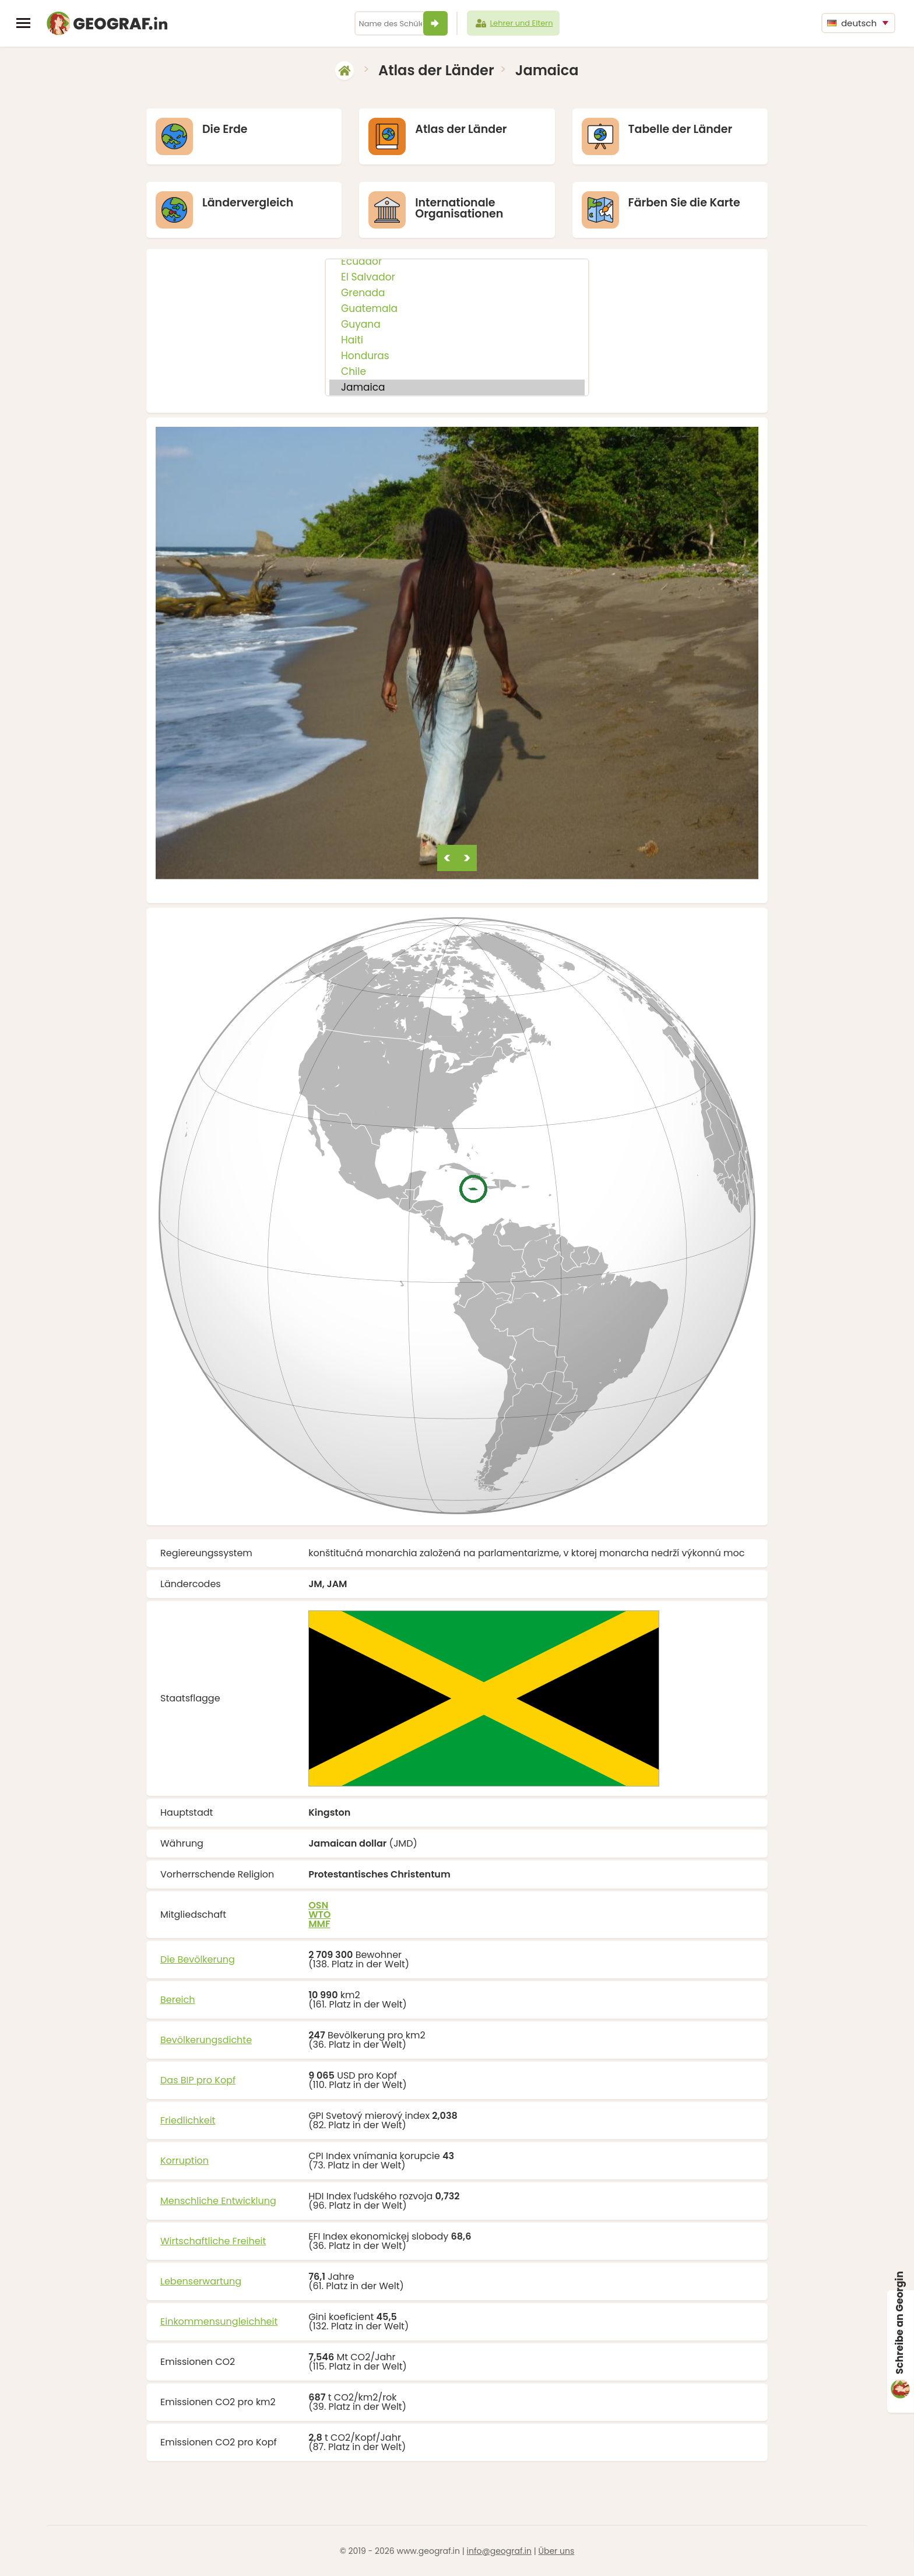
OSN (318, 1905)
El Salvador (457, 277)
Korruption (184, 2160)
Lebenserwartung (200, 2281)
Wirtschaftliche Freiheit (213, 2241)
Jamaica (457, 387)
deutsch (852, 23)
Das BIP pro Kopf (197, 2080)
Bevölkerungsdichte (206, 2040)
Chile (457, 372)
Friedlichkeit (187, 2120)
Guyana (457, 324)
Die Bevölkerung (197, 1959)
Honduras (457, 356)
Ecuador (457, 261)
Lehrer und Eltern (513, 23)
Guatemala (457, 309)
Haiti (457, 340)
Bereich (177, 1999)
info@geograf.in (499, 2551)
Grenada (457, 293)
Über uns (556, 2551)
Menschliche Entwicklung (218, 2201)
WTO (319, 1914)
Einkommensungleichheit (218, 2321)
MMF (319, 1924)
